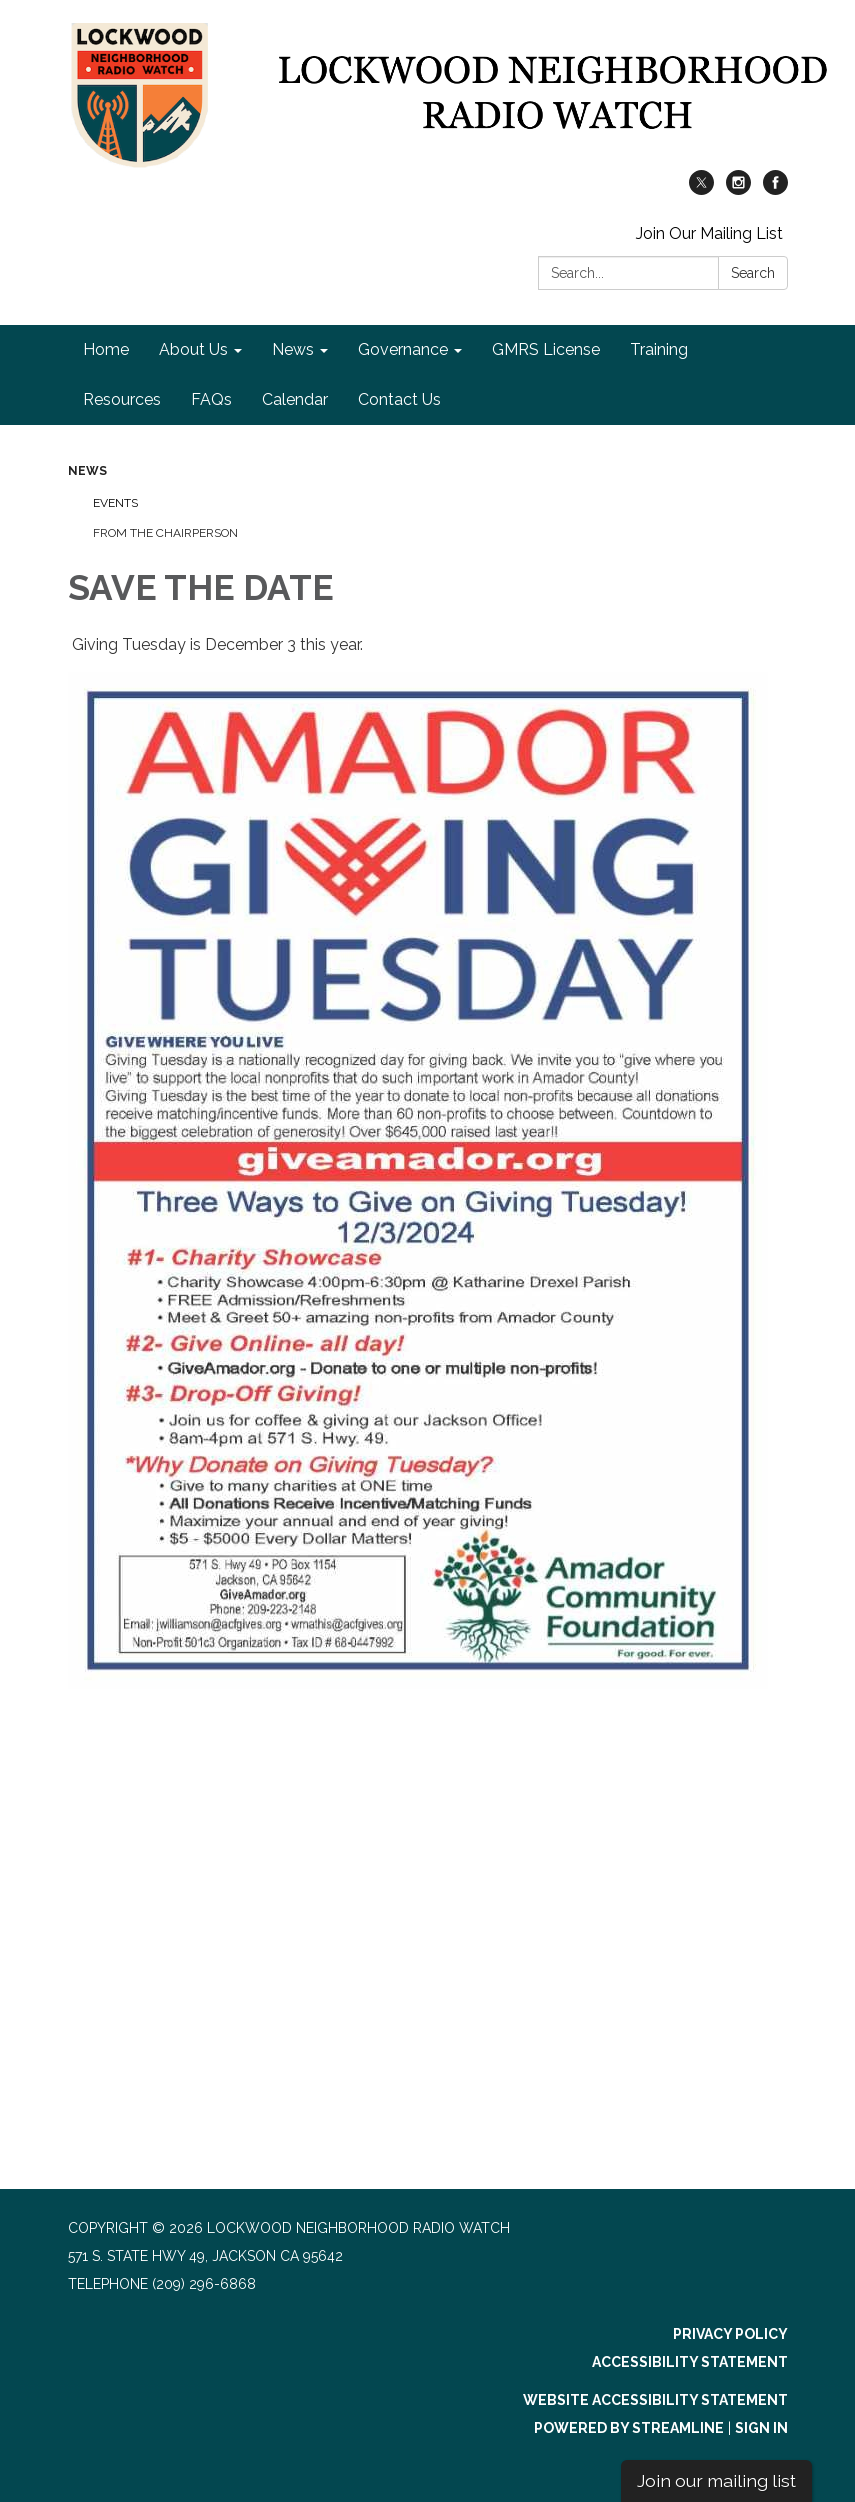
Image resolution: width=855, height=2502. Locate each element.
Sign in (761, 2428)
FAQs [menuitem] (211, 399)
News (87, 471)
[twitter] (701, 189)
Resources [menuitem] (122, 399)
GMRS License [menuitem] (546, 349)
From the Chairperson (165, 533)
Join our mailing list (716, 2480)
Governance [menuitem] (403, 349)
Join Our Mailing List (709, 233)
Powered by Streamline (629, 2428)
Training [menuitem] (659, 349)
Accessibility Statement (690, 2362)
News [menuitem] (293, 349)
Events (115, 503)
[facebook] (775, 189)
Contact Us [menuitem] (399, 399)
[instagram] (738, 189)
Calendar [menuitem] (295, 399)
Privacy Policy (730, 2334)
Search (753, 273)
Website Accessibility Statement (655, 2400)
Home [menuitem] (106, 349)
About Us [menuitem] (193, 349)
